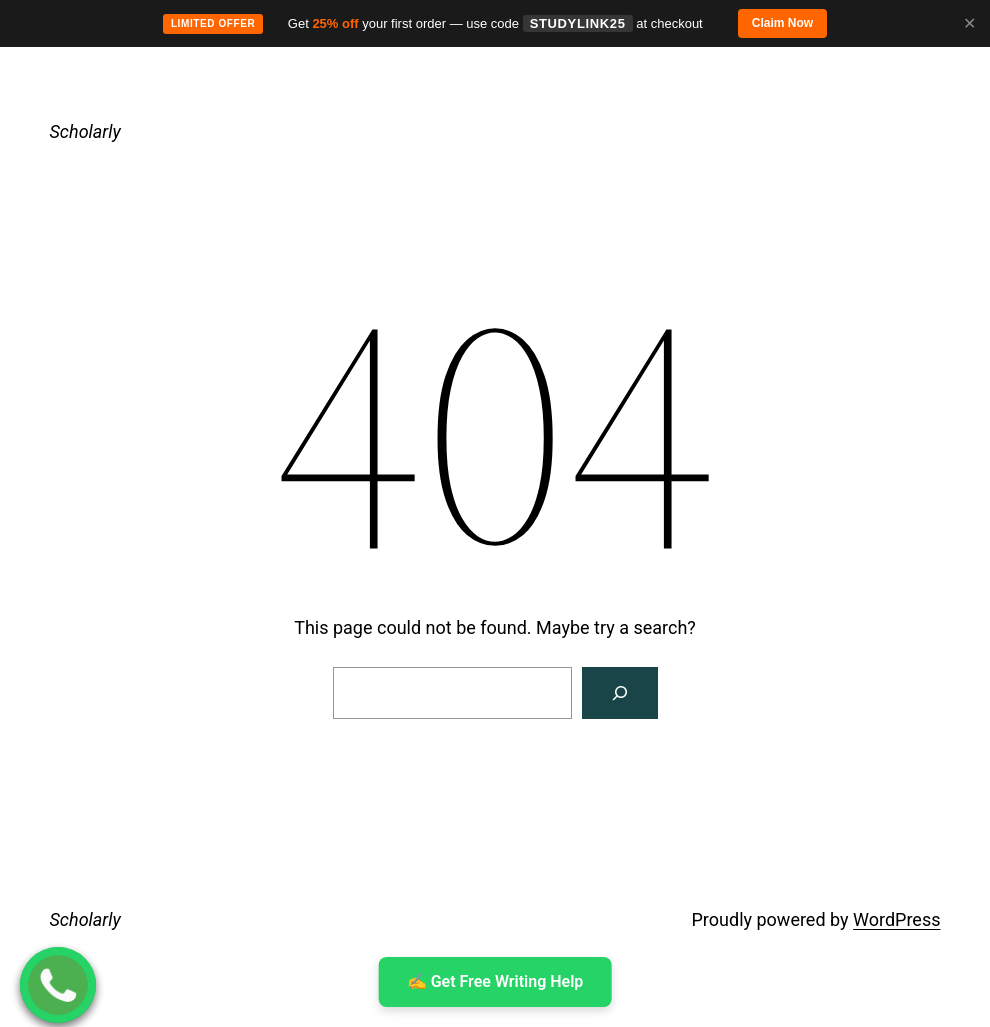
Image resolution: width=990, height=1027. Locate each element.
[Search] (620, 693)
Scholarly (85, 131)
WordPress (896, 919)
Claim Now (782, 23)
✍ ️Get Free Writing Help (495, 981)
